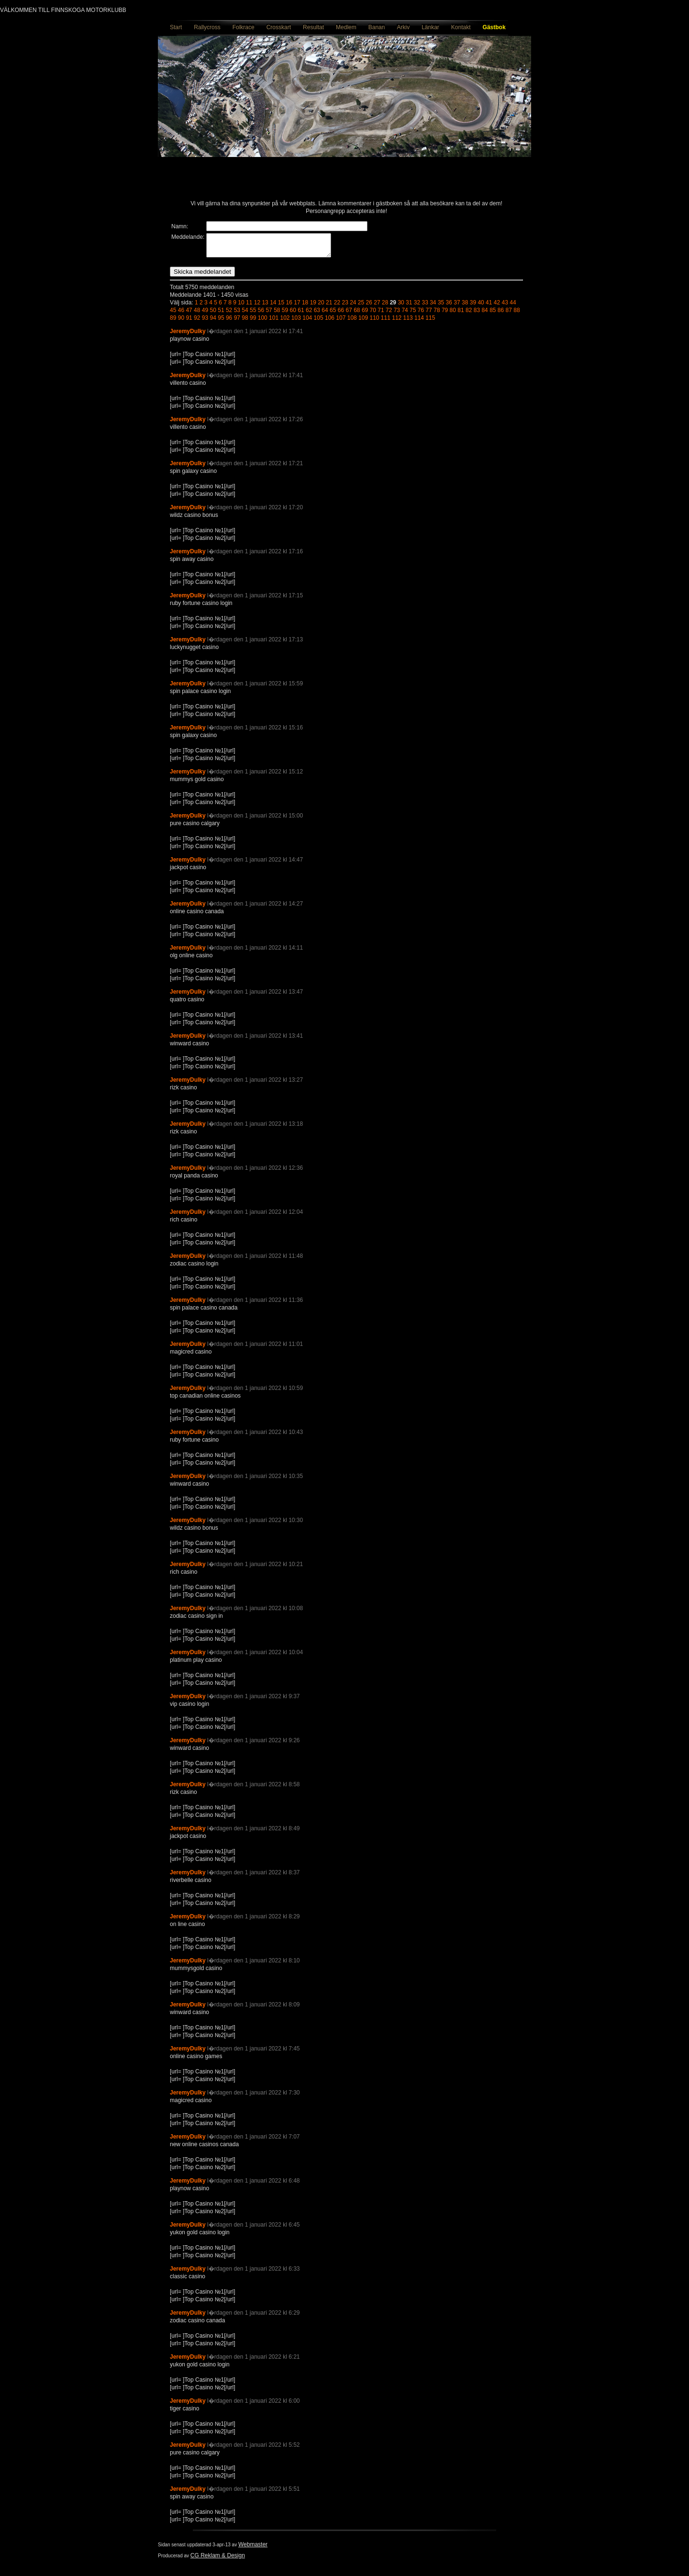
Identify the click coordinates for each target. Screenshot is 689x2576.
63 (317, 314)
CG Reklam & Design (217, 2559)
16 (289, 306)
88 (516, 314)
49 (205, 314)
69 (365, 314)
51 (221, 314)
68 (357, 314)
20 (321, 306)
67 (348, 314)
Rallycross (207, 27)
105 (318, 322)
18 (305, 306)
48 (197, 314)
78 (436, 314)
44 (513, 306)
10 (241, 306)
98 (245, 322)
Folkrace (244, 27)
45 (173, 314)
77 (429, 314)
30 (401, 306)
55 (253, 314)
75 (413, 314)
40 (481, 306)
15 (281, 306)
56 (261, 314)
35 (441, 306)
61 (301, 314)
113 (408, 322)
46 (181, 314)
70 (373, 314)
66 (341, 314)
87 (509, 314)
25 (361, 306)
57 (269, 314)
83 (477, 314)
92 (197, 322)
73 (397, 314)
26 (369, 306)
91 (189, 322)
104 (307, 322)
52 (229, 314)
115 (430, 322)
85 (492, 314)
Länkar (430, 27)
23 (345, 306)
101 (273, 322)
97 (237, 322)
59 (285, 314)
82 (469, 314)
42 (497, 306)
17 (297, 306)
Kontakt (461, 27)
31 (409, 306)
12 (257, 306)
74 (404, 314)
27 (377, 306)
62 (309, 314)
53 (237, 314)
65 (333, 314)
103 (296, 322)
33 (425, 306)
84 (484, 314)
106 (329, 322)
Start (176, 27)
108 (352, 322)
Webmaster (252, 2548)
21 (329, 306)
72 (389, 314)
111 (385, 322)
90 (181, 322)
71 (381, 314)
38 (465, 306)
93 (205, 322)
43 (505, 306)
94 (213, 322)
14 (273, 306)
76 (421, 314)
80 (453, 314)
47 (189, 314)
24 (353, 306)
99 (253, 322)
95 (221, 322)
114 (419, 322)
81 (460, 314)
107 (340, 322)
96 (229, 322)
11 (249, 306)
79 (445, 314)
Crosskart (279, 27)
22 (337, 306)
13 (265, 306)
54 (245, 314)
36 (449, 306)
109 (363, 322)
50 (213, 314)
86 (501, 314)
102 (284, 322)
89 (173, 322)
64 (325, 314)
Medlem (346, 27)
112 (396, 322)
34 (433, 306)
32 (417, 306)
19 (313, 306)
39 (473, 306)
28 (385, 306)
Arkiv (403, 27)
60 (293, 314)
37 (457, 306)
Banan (376, 27)
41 (489, 306)
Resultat (313, 27)
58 (277, 314)
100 (262, 322)
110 (374, 322)
